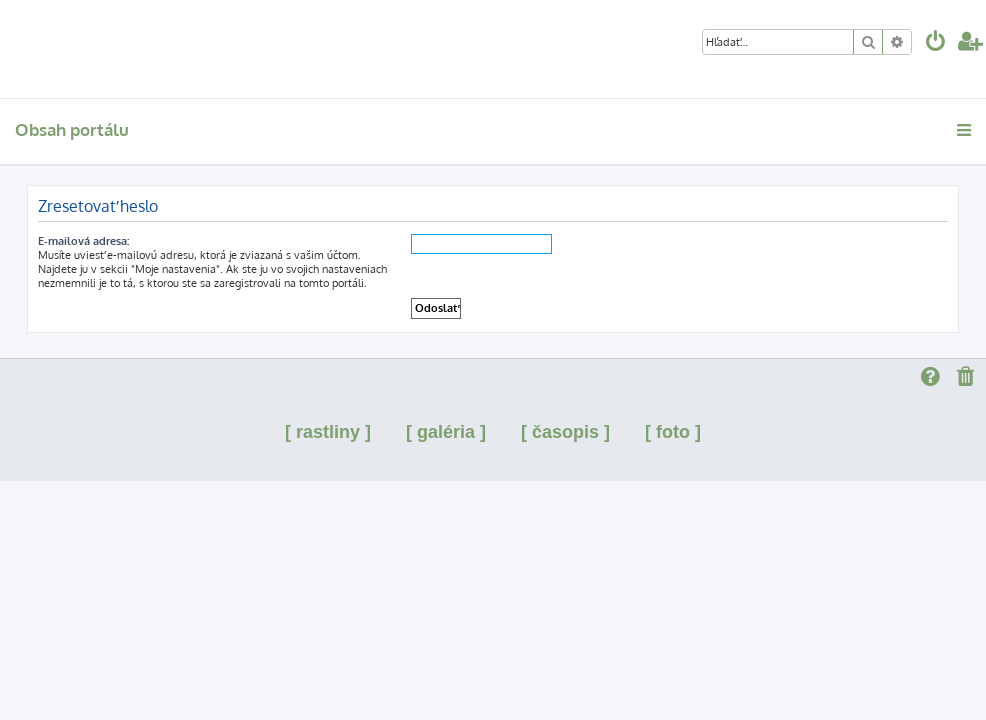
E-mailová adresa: (83, 241)
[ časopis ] (565, 432)
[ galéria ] (446, 432)
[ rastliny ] (328, 432)
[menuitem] (936, 43)
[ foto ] (673, 432)
